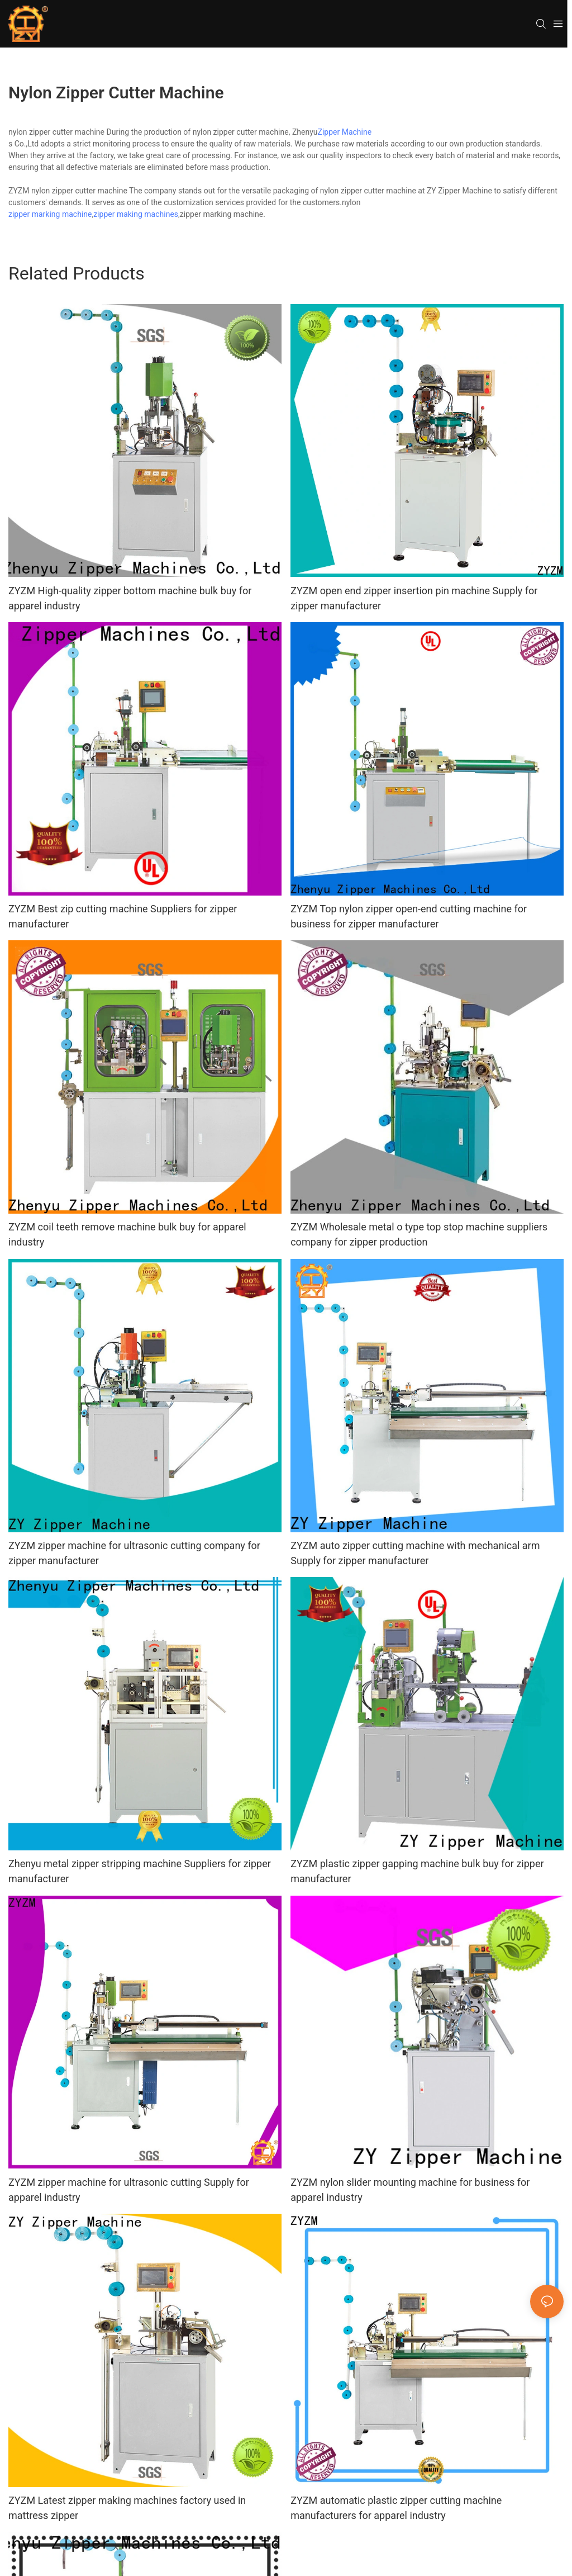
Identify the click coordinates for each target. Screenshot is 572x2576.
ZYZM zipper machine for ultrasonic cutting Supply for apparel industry (128, 2189)
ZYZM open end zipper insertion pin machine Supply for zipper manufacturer (413, 598)
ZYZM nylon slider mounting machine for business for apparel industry (410, 2189)
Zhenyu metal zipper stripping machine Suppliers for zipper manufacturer (139, 1871)
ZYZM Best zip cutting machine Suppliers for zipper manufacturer (122, 916)
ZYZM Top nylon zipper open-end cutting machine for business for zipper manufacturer (408, 916)
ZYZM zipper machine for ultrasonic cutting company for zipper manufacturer (134, 1553)
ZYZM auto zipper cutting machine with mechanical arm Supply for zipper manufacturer (415, 1553)
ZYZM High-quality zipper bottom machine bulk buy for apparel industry (129, 598)
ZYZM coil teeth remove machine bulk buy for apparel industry (127, 1234)
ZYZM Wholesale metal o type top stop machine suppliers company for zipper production (418, 1234)
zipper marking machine (50, 214)
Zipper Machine (345, 131)
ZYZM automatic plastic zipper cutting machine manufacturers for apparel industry (396, 2507)
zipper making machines (135, 214)
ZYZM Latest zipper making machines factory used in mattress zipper (127, 2507)
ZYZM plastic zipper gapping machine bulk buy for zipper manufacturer (417, 1871)
